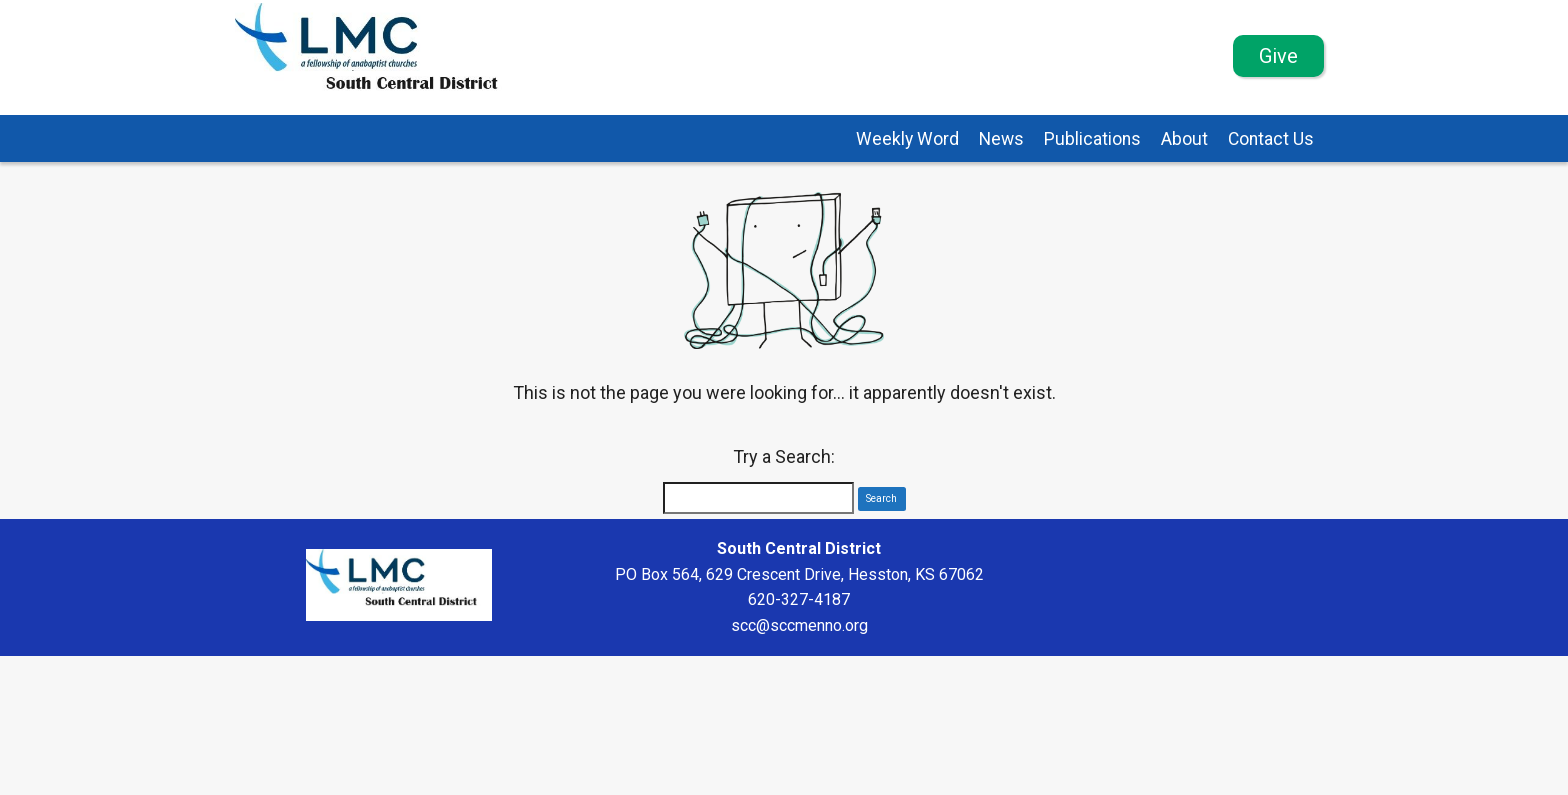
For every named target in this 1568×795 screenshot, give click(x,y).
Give (1278, 56)
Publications (1092, 139)
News (1001, 139)
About (1184, 139)
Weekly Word (907, 139)
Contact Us (1271, 139)
